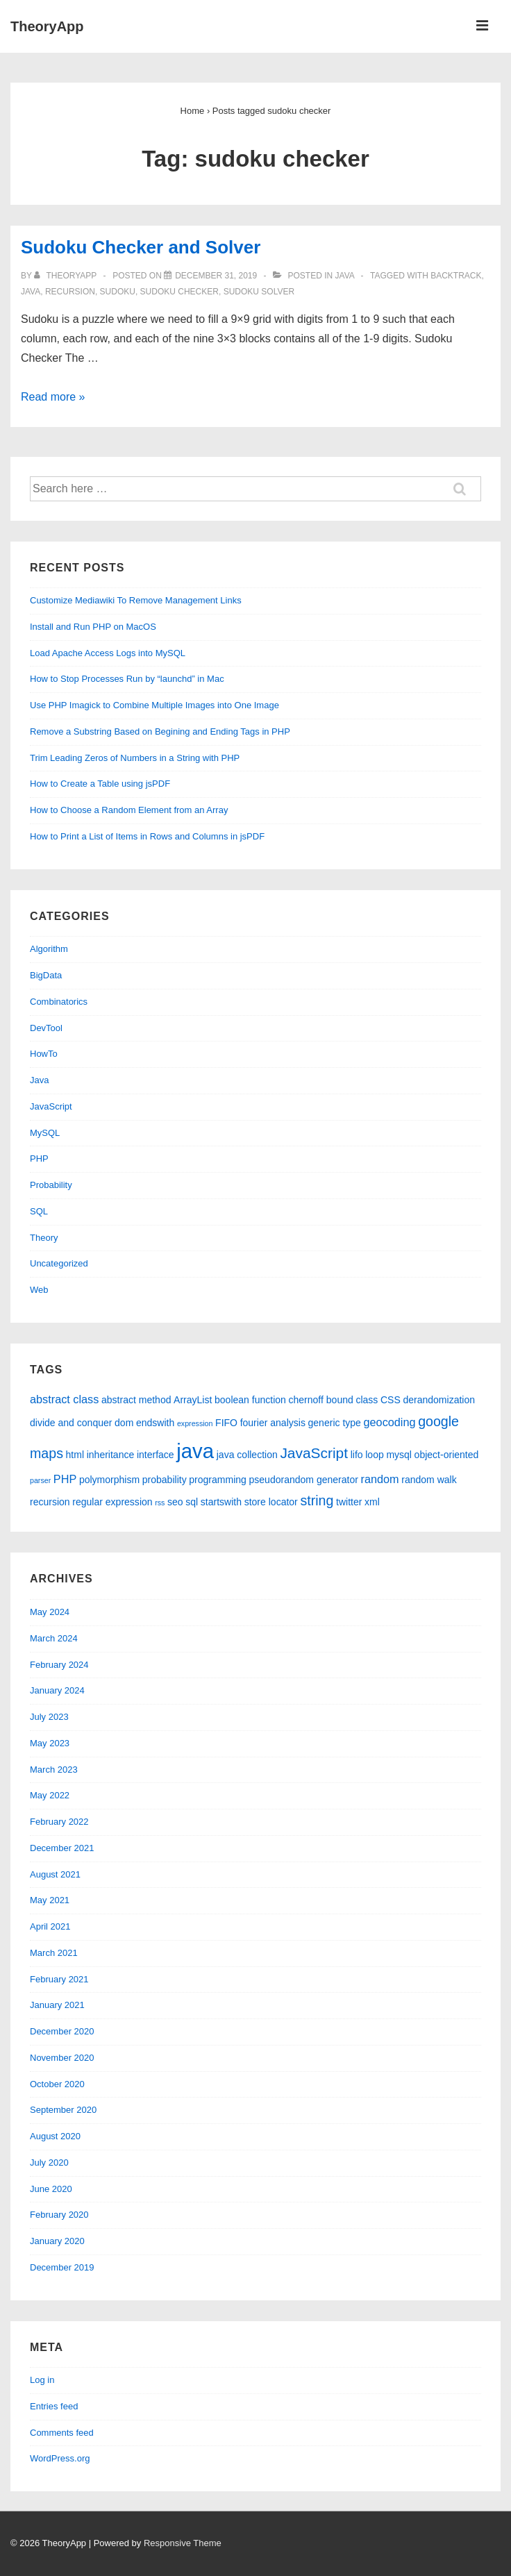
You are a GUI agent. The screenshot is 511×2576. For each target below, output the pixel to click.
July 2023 (49, 1717)
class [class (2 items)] (366, 1399)
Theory (44, 1237)
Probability (51, 1185)
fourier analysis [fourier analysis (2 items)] (272, 1422)
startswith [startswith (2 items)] (221, 1501)
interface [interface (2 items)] (155, 1454)
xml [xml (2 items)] (372, 1501)
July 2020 (49, 2162)
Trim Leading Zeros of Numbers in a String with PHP (135, 758)
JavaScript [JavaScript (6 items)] (314, 1453)
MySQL (45, 1133)
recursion (70, 291)
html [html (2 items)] (75, 1454)
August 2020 (55, 2136)
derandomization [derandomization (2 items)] (439, 1399)
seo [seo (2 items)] (175, 1501)
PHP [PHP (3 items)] (64, 1479)
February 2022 (59, 1821)
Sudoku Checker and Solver (140, 247)
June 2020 (51, 2189)
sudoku (117, 291)
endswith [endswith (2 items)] (155, 1422)
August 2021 (55, 1874)
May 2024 (49, 1612)
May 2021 (49, 1900)
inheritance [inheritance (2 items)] (111, 1454)
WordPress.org (60, 2458)
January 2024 (57, 1690)
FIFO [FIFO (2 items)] (226, 1422)
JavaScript (51, 1106)
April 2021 (50, 1926)
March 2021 (54, 1953)
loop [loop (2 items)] (374, 1454)
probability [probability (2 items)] (164, 1479)
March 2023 (54, 1769)
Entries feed (54, 2406)
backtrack (455, 276)
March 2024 (54, 1638)
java (30, 291)
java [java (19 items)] (195, 1450)
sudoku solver (259, 291)
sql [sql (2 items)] (191, 1501)
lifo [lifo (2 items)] (357, 1454)
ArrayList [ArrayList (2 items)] (193, 1399)
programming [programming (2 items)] (217, 1479)
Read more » (53, 397)
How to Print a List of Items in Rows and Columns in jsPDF (147, 836)
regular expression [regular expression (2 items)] (112, 1501)
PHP (39, 1158)
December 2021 (62, 1848)
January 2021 (57, 2005)
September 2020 (63, 2110)
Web (39, 1290)
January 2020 (57, 2241)
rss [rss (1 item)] (160, 1502)
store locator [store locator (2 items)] (271, 1501)
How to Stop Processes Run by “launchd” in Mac (127, 679)
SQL (39, 1211)
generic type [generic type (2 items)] (334, 1422)
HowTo (44, 1053)
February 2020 (59, 2214)
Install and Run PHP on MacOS (93, 626)
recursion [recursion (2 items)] (50, 1501)
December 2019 (62, 2267)
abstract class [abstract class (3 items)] (64, 1399)
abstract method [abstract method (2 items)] (136, 1399)
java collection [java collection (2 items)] (247, 1454)
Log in (42, 2380)
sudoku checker (179, 291)
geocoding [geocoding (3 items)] (390, 1422)
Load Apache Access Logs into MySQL (107, 653)
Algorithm (49, 949)
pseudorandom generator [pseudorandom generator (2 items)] (303, 1479)
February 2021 (59, 1979)
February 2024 (59, 1664)
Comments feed (62, 2432)
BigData (46, 975)
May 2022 (49, 1795)
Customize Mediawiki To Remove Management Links (136, 600)
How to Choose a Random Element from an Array (129, 810)
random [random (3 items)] (380, 1479)
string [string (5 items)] (316, 1500)
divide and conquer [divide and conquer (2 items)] (71, 1422)
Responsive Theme (182, 2543)
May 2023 (49, 1743)
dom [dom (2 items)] (124, 1422)
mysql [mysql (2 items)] (399, 1454)
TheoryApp (47, 26)
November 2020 (62, 2057)
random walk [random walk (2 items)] (428, 1479)
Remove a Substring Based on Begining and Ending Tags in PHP (160, 731)
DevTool (46, 1028)
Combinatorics (58, 1001)
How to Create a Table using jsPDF (100, 783)
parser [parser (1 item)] (40, 1480)
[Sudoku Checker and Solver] (216, 276)
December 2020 (62, 2031)
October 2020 (57, 2084)
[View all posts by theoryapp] (66, 276)
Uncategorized (59, 1263)
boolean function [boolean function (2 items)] (250, 1399)
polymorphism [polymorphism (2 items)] (109, 1479)
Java (345, 276)
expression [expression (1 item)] (195, 1423)
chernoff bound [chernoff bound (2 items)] (321, 1399)
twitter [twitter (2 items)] (349, 1501)
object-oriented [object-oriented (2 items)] (446, 1454)
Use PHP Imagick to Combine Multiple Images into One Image (154, 705)
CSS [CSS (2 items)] (390, 1399)
